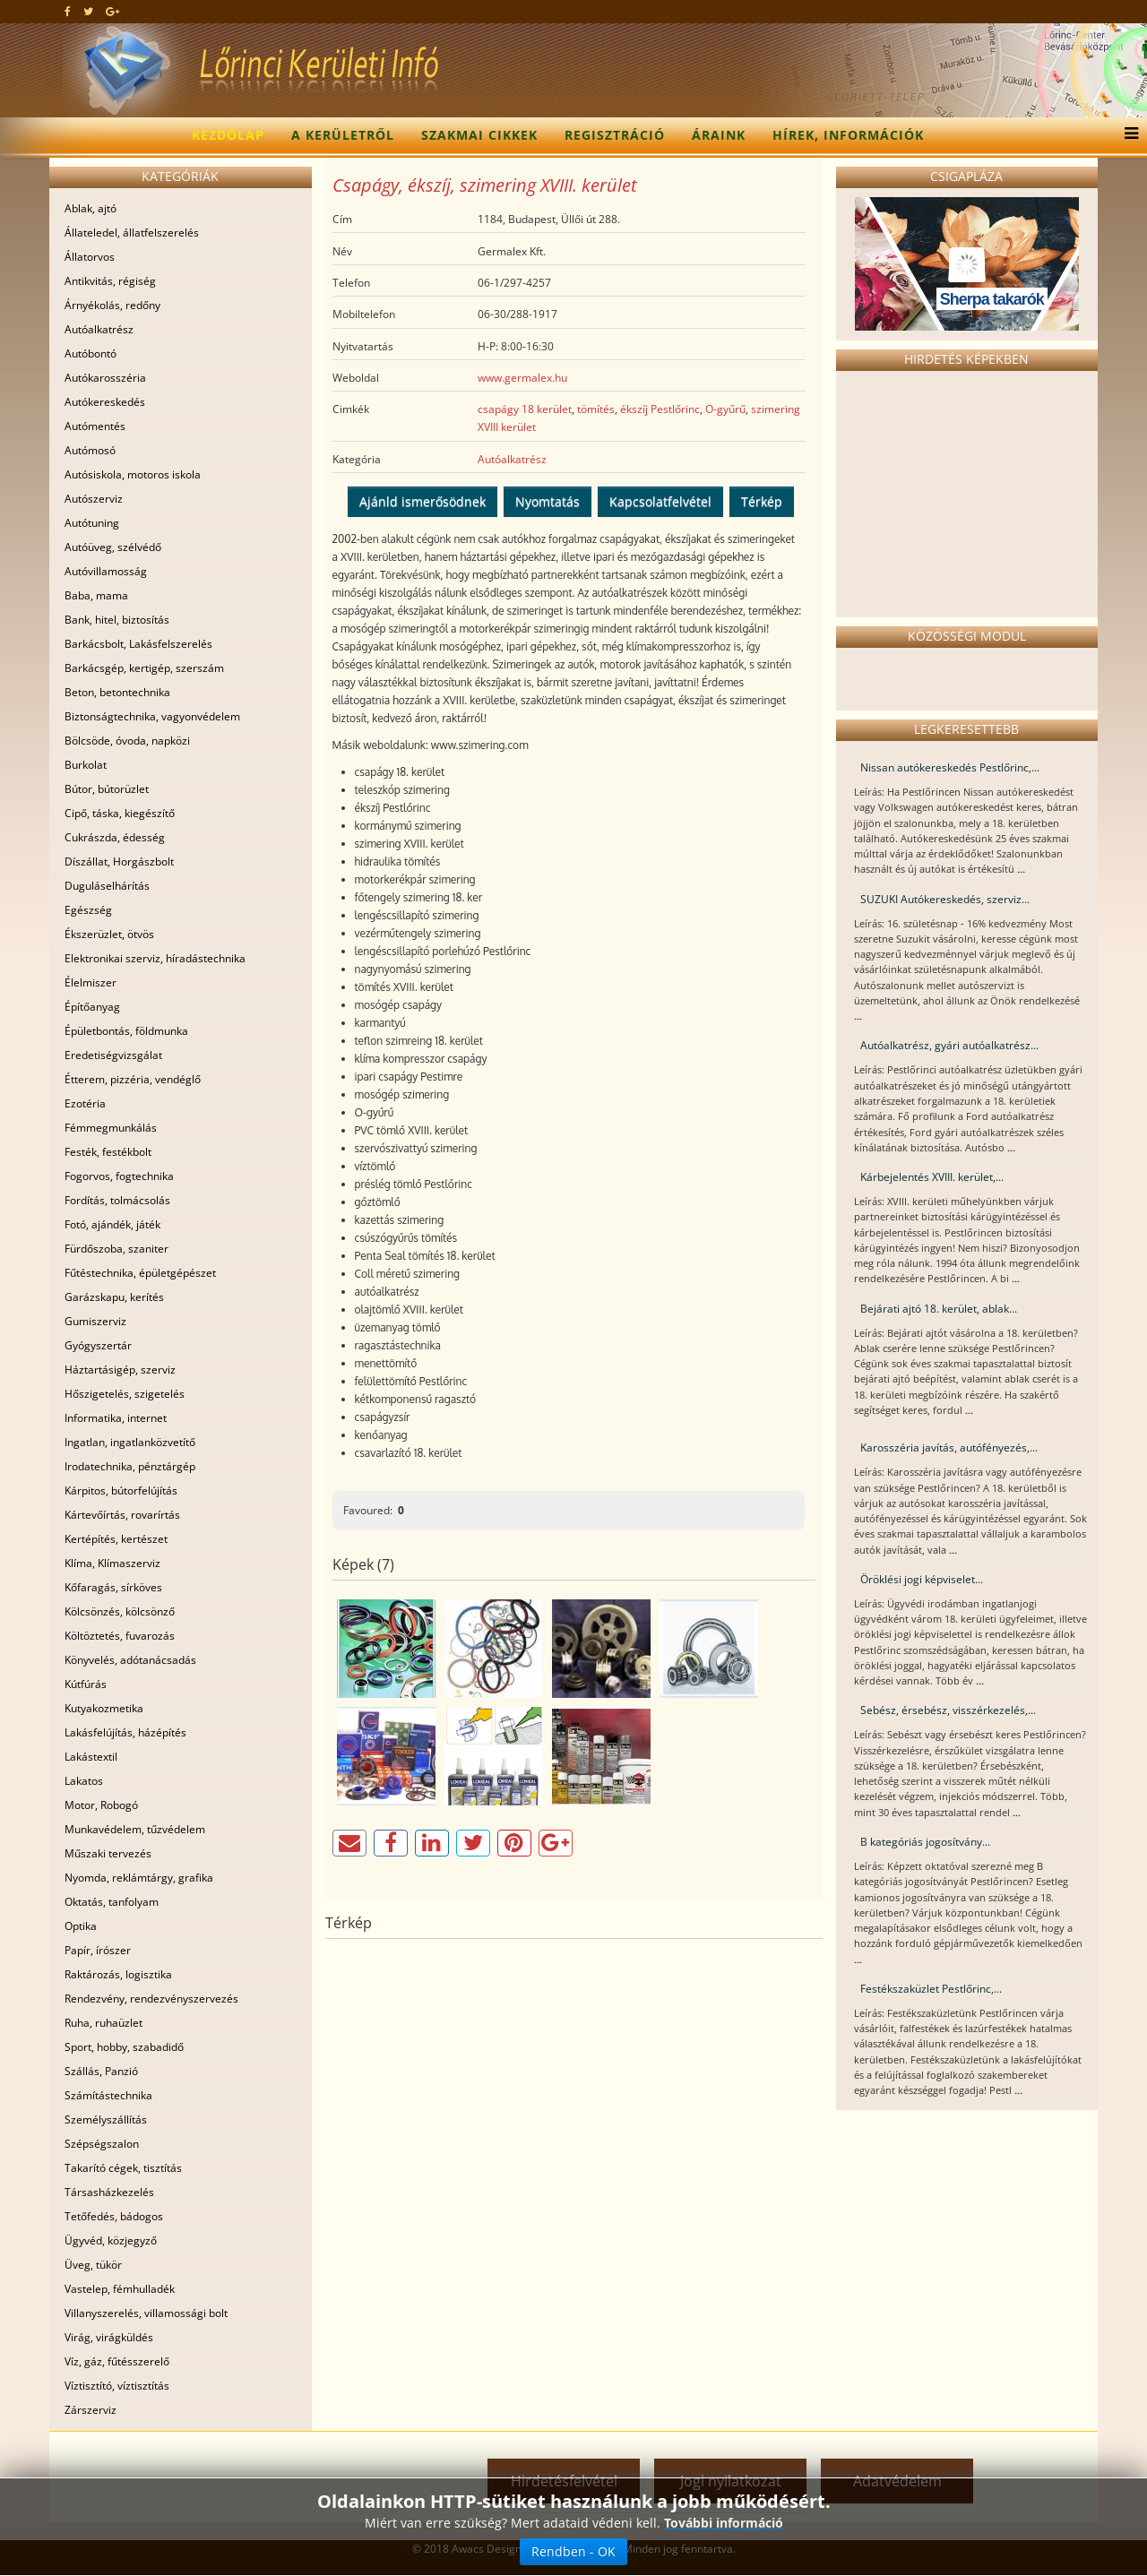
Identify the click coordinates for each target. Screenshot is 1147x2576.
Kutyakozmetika (104, 1708)
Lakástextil (91, 1756)
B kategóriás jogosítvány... (925, 1841)
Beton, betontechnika (117, 692)
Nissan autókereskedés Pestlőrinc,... (949, 767)
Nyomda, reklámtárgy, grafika (139, 1877)
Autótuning (92, 522)
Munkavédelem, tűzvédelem (135, 1829)
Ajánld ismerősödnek (422, 501)
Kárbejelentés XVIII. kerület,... (932, 1177)
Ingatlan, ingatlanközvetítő (130, 1442)
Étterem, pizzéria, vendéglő (133, 1079)
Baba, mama (96, 595)
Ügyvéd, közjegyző (111, 2240)
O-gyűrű (725, 409)
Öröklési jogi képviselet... (921, 1579)
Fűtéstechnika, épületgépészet (140, 1272)
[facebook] (68, 11)
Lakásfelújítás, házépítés (125, 1732)
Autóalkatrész (99, 329)
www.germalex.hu (522, 377)
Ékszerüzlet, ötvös (109, 934)
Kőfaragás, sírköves (113, 1587)
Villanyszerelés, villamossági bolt (146, 2313)
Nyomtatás (547, 501)
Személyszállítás (106, 2119)
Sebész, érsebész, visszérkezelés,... (948, 1710)
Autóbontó (90, 353)
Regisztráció (615, 134)
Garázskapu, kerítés (114, 1297)
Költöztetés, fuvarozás (120, 1635)
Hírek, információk (848, 134)
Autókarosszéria (105, 377)
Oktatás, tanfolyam (112, 1901)
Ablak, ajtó (90, 208)
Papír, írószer (98, 1950)
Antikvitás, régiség (110, 281)
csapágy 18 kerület (525, 409)
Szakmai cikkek (479, 134)
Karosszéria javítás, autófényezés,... (949, 1447)
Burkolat (86, 764)
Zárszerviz (90, 2409)
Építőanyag (92, 1006)
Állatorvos (90, 256)
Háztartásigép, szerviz (120, 1369)
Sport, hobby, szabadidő (124, 2047)
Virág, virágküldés (109, 2337)
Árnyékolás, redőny (112, 305)
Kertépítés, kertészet (116, 1538)
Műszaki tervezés (108, 1853)
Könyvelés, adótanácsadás (130, 1659)
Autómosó (90, 450)
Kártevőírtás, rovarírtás (122, 1514)
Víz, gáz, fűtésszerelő (117, 2361)
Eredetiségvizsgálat (113, 1055)
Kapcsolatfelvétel (660, 501)
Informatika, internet (116, 1418)
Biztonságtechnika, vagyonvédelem (152, 716)
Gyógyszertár (98, 1345)
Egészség (88, 910)
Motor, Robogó (101, 1805)
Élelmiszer (90, 982)
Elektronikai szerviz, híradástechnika (155, 958)
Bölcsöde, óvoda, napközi (127, 740)
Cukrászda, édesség (115, 837)
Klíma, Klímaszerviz (112, 1563)
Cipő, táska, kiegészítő (120, 813)
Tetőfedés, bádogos (114, 2216)
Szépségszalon (102, 2143)
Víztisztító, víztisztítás (117, 2385)
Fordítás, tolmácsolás (117, 1200)
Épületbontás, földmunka (126, 1030)
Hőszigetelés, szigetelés (125, 1393)
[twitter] (88, 11)
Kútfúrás (86, 1684)
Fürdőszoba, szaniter (116, 1248)
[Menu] (1127, 135)
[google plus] (112, 11)
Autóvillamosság (106, 571)
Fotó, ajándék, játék (112, 1224)
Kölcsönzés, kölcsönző (120, 1611)
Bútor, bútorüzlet (107, 789)
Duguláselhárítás (107, 885)
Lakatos (84, 1780)
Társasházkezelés (109, 2192)
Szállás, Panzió (101, 2071)
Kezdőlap (228, 134)
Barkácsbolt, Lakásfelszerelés (138, 643)
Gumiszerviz (95, 1321)
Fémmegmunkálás (111, 1127)
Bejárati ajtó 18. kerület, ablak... (938, 1308)
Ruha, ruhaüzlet (103, 2022)
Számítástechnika (108, 2095)
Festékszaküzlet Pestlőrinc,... (931, 1988)
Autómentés (95, 426)
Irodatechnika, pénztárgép (130, 1466)
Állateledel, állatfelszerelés (132, 232)
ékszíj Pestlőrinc (660, 409)
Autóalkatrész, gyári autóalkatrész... (949, 1045)
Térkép (761, 501)
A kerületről (342, 134)
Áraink (719, 134)
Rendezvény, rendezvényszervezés (151, 1998)
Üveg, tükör (93, 2264)
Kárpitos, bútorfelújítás (121, 1490)
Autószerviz (94, 498)
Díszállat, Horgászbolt (119, 861)
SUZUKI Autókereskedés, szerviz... (945, 899)
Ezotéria (85, 1103)
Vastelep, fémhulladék (120, 2288)
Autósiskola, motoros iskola (133, 474)
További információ (723, 2522)
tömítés (596, 409)
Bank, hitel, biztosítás (117, 619)
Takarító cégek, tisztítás (123, 2167)
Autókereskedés (105, 401)
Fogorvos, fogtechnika (119, 1176)
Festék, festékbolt (108, 1151)
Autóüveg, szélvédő (113, 547)
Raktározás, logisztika (118, 1974)
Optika (81, 1926)
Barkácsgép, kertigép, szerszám (144, 668)
